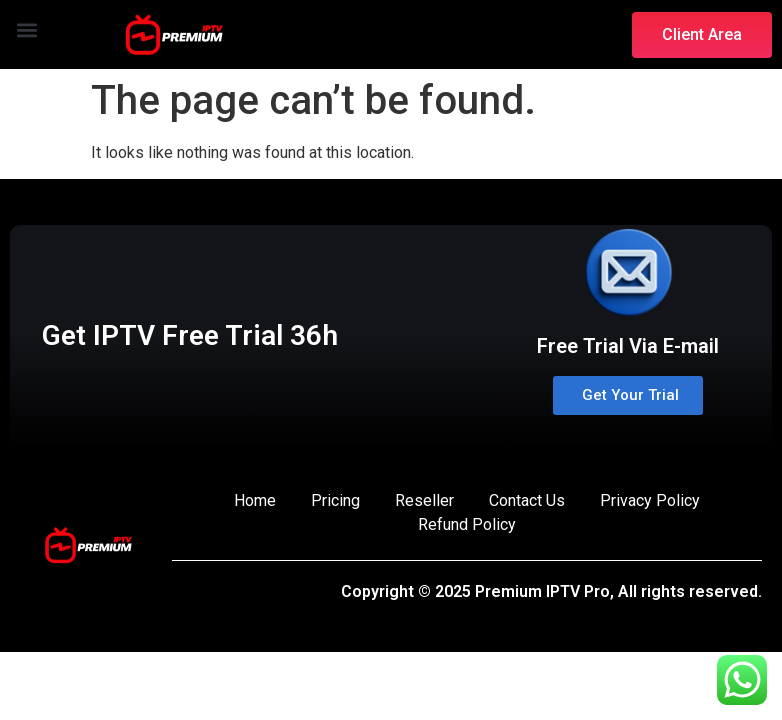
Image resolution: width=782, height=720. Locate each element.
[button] (26, 29)
